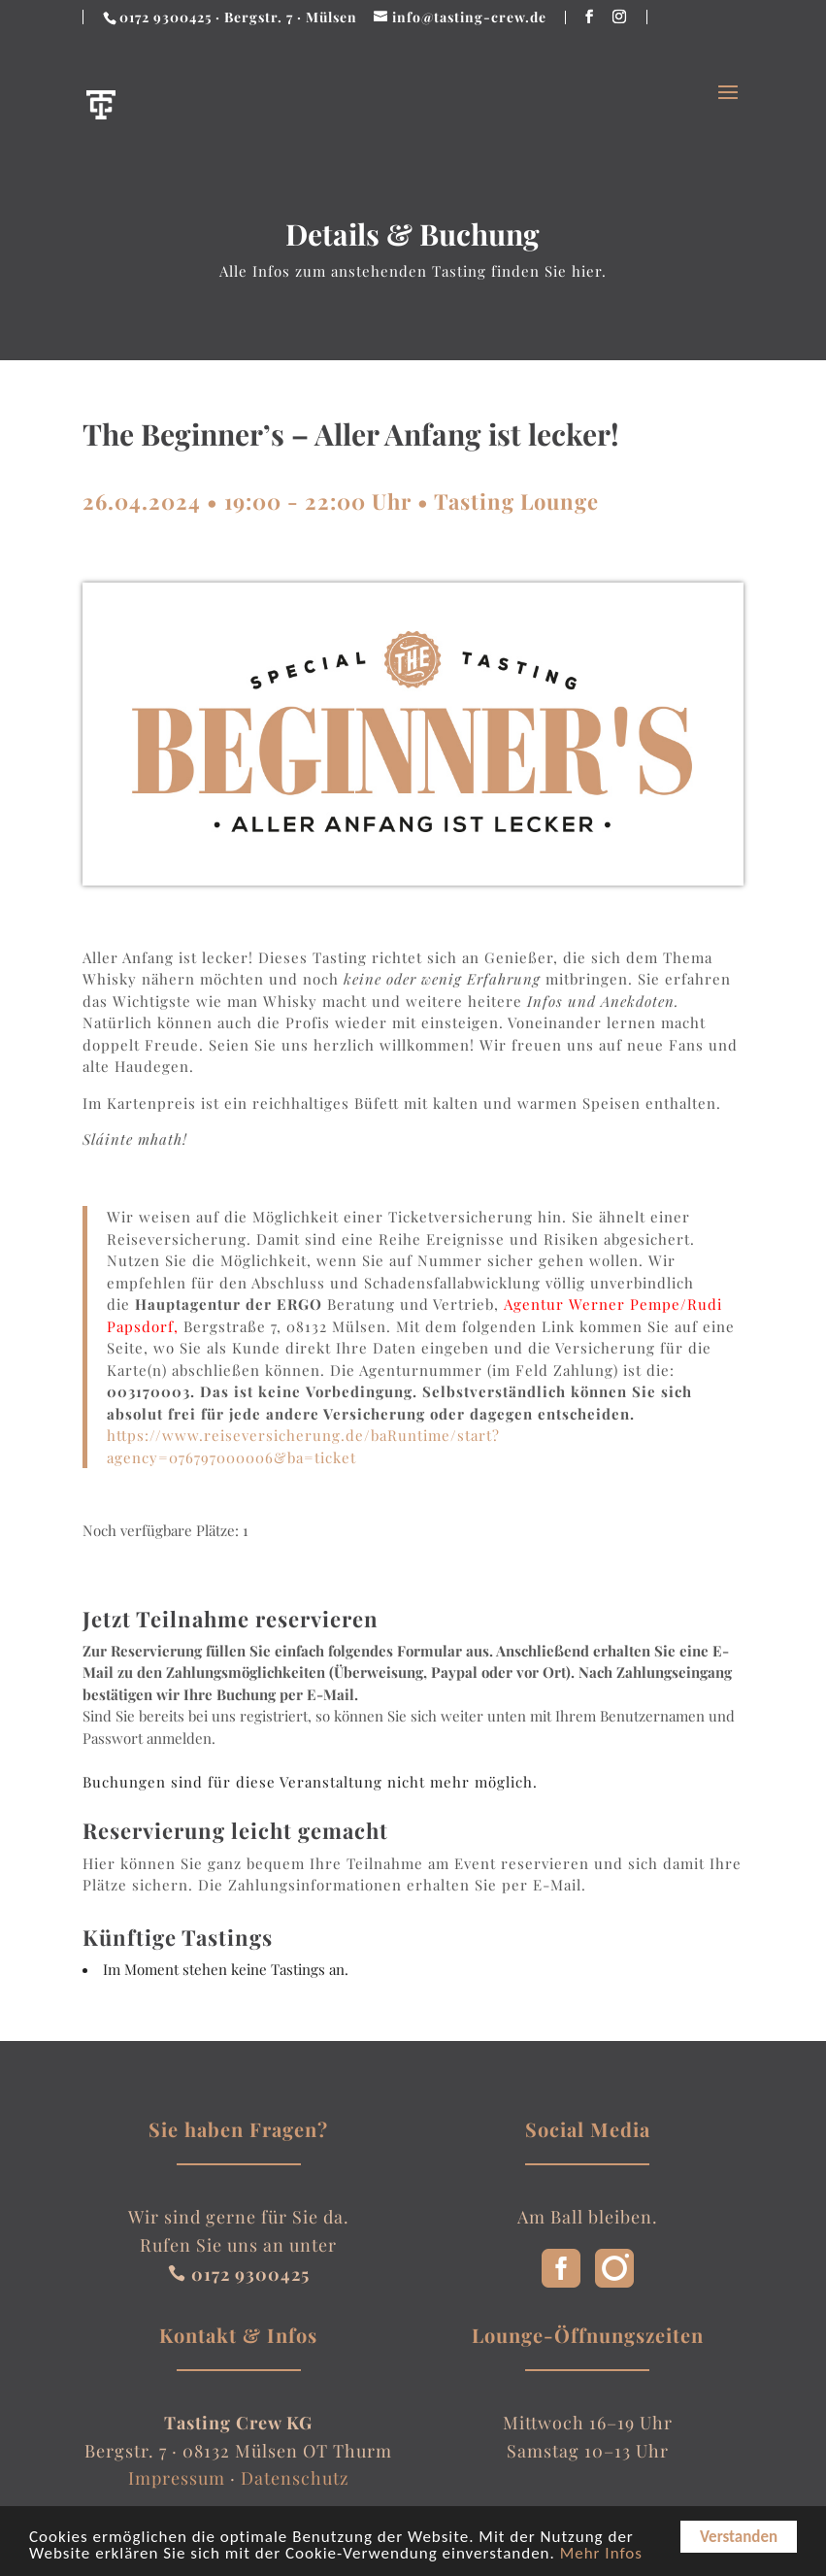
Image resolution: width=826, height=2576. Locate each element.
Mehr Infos (601, 2555)
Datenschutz (295, 2478)
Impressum (176, 2478)
